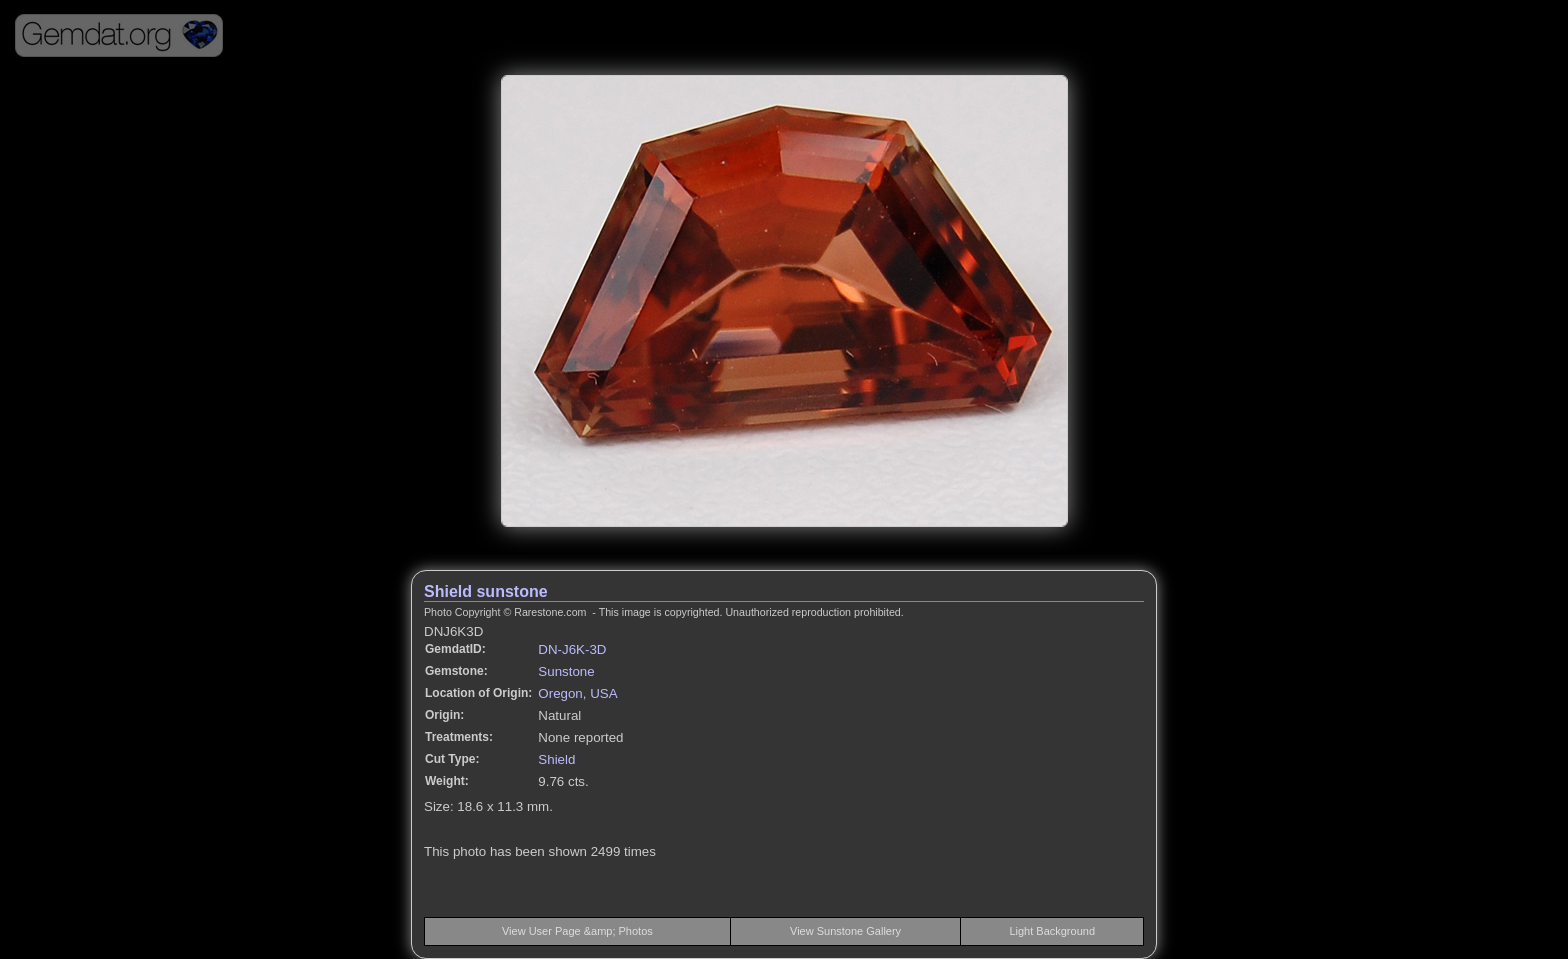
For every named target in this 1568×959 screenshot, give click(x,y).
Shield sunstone (486, 591)
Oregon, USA (577, 693)
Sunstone (566, 671)
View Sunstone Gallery (845, 931)
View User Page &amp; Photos (577, 931)
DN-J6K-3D (572, 649)
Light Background (1052, 931)
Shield (556, 759)
